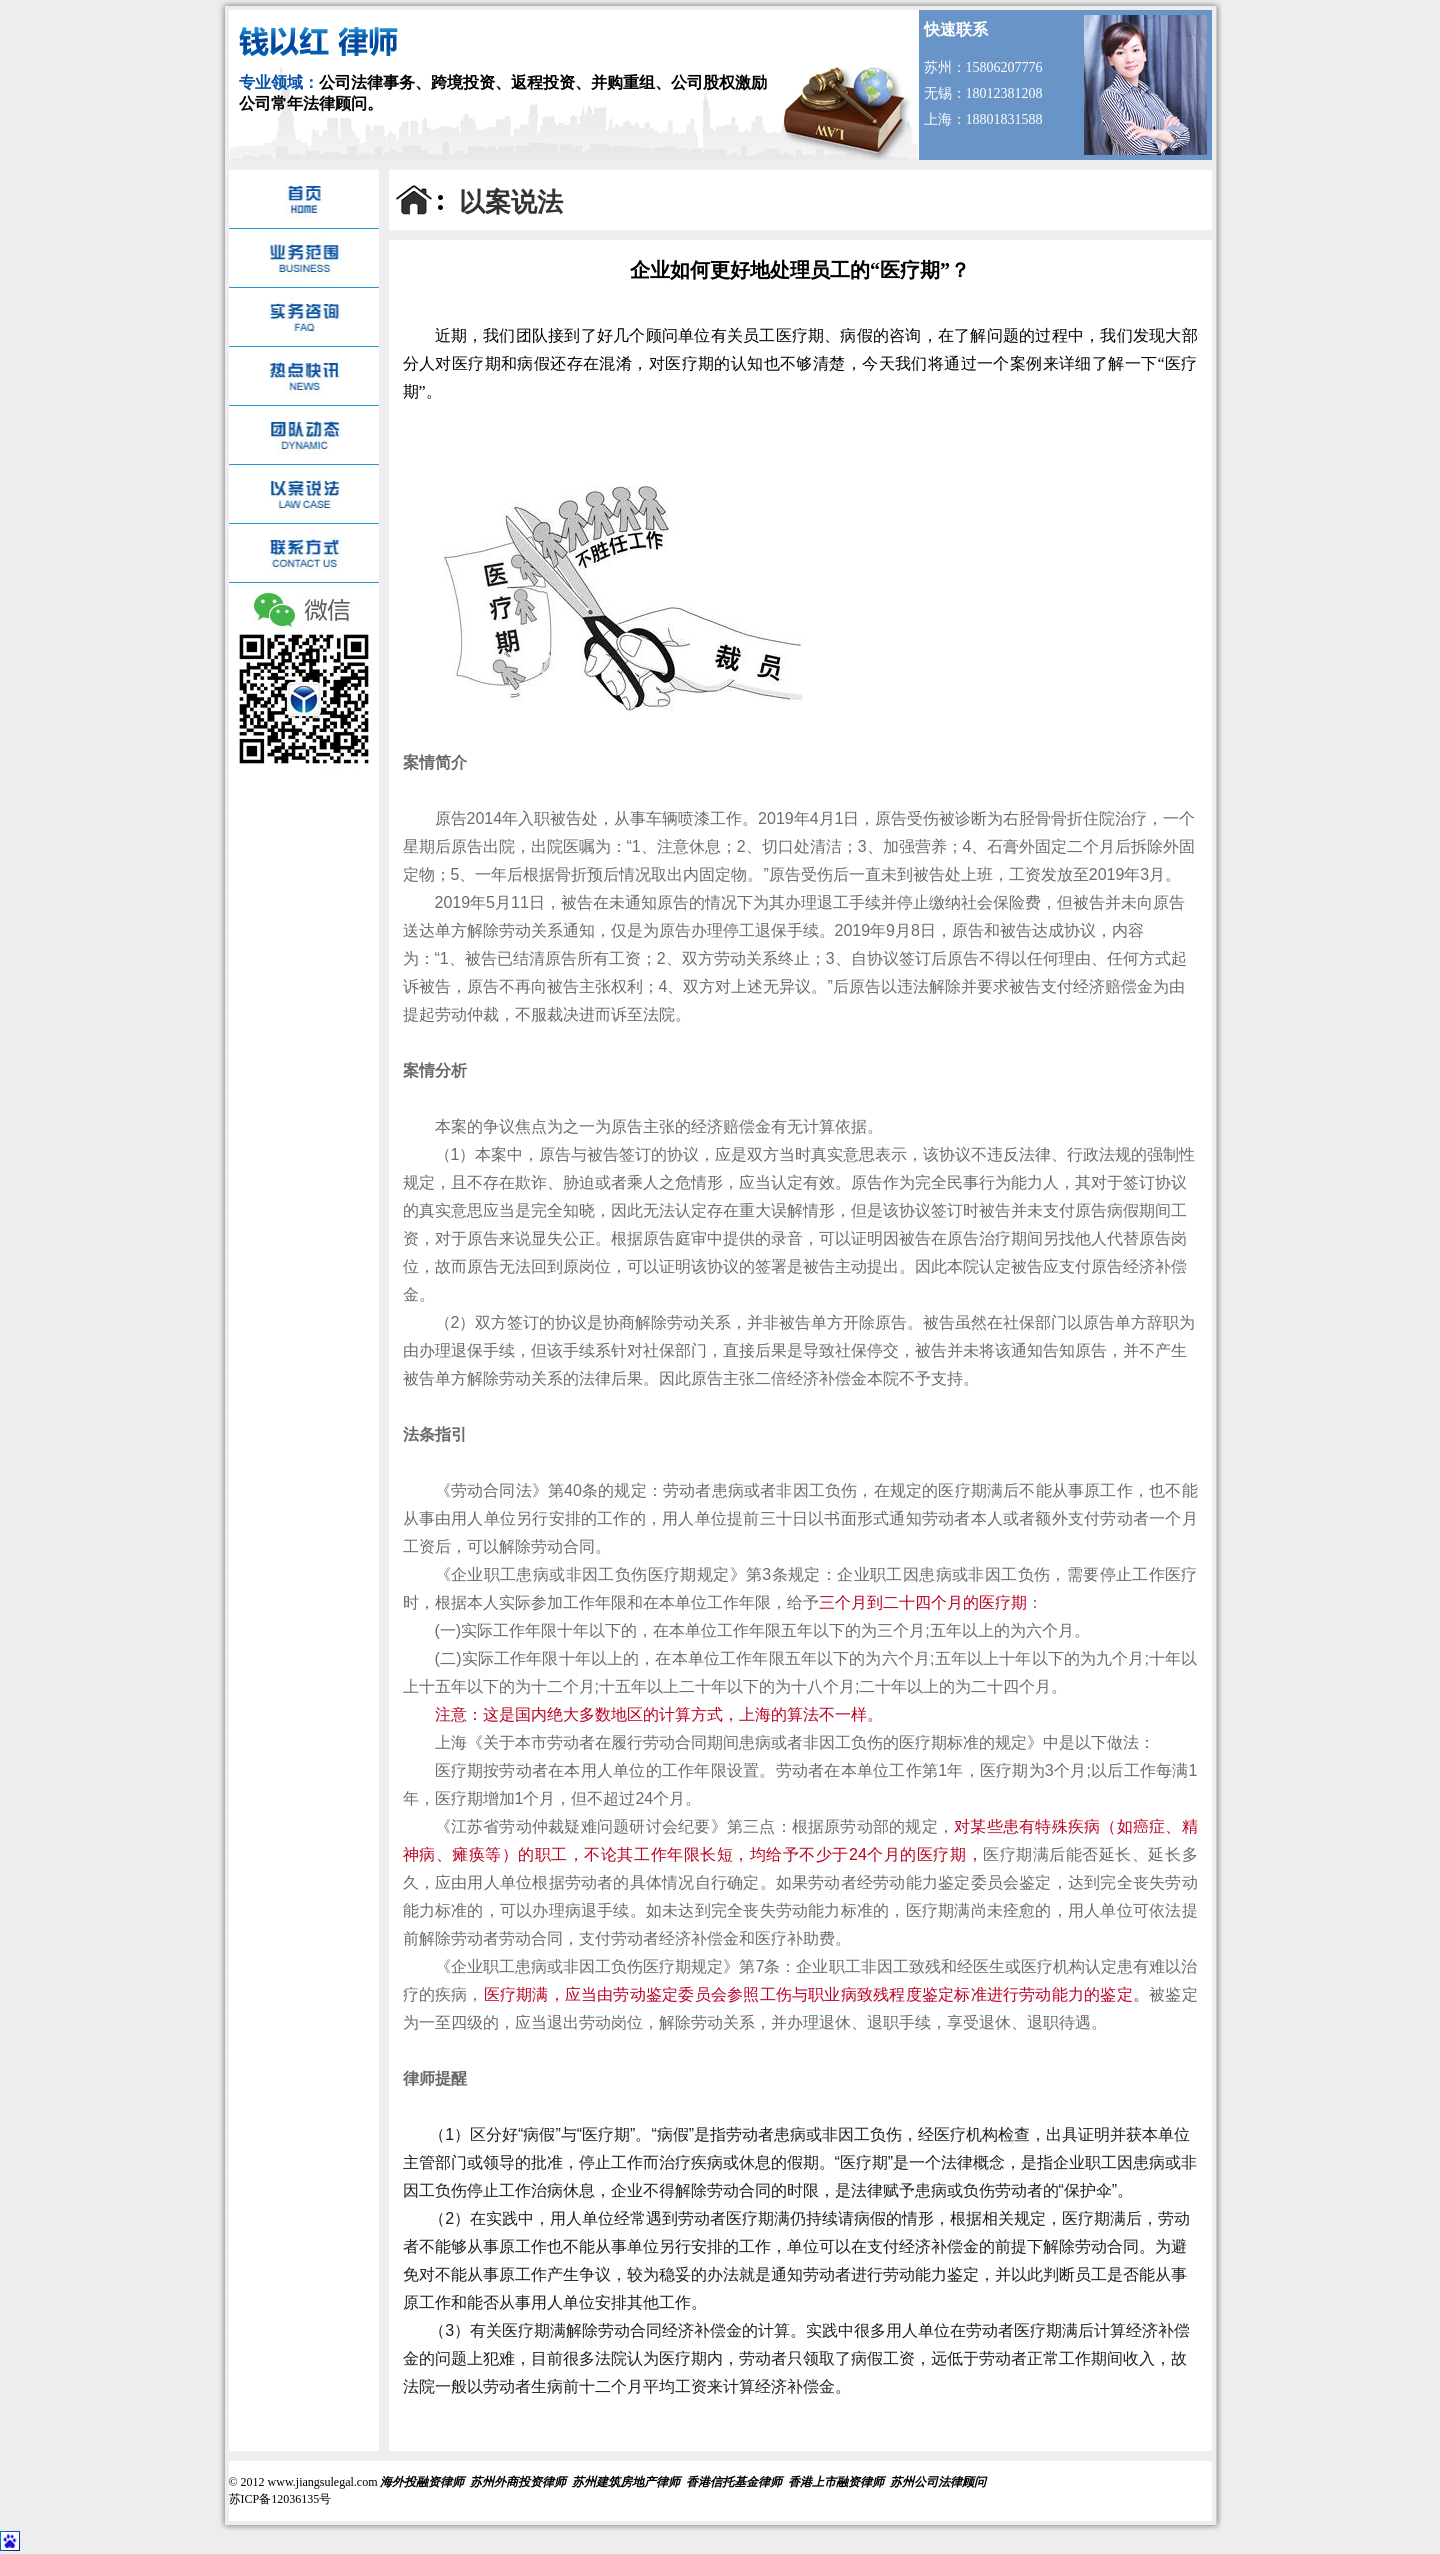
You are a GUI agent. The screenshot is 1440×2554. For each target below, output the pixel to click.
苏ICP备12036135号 (280, 2499)
